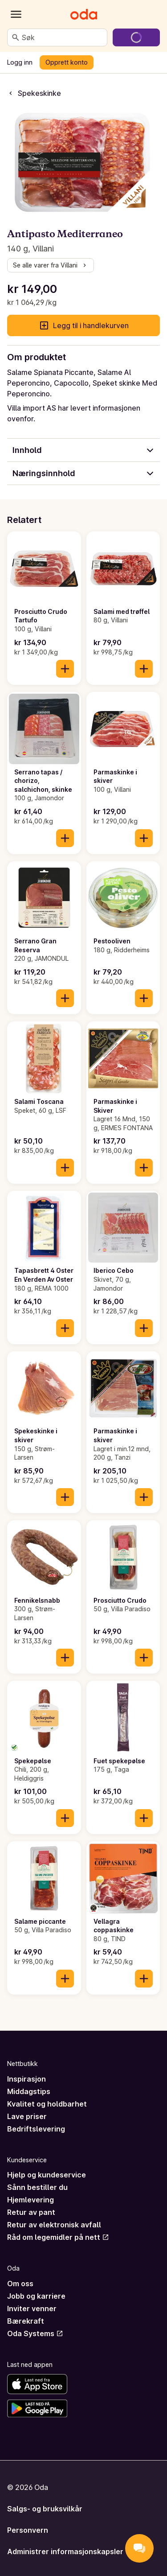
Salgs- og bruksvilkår (44, 2508)
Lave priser (27, 2116)
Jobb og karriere (36, 2296)
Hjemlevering (30, 2199)
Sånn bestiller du (37, 2187)
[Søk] (15, 37)
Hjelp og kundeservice (46, 2174)
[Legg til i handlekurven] (65, 669)
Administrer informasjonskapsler (65, 2551)
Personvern (27, 2530)
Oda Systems (35, 2333)
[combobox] (62, 37)
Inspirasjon (26, 2078)
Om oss (20, 2283)
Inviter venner (32, 2308)
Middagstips (28, 2091)
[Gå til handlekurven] (136, 37)
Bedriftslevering (36, 2128)
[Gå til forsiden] (83, 14)
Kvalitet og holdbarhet (47, 2103)
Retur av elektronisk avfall (54, 2224)
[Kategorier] (16, 14)
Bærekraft (25, 2321)
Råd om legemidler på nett (58, 2237)
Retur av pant (31, 2212)
